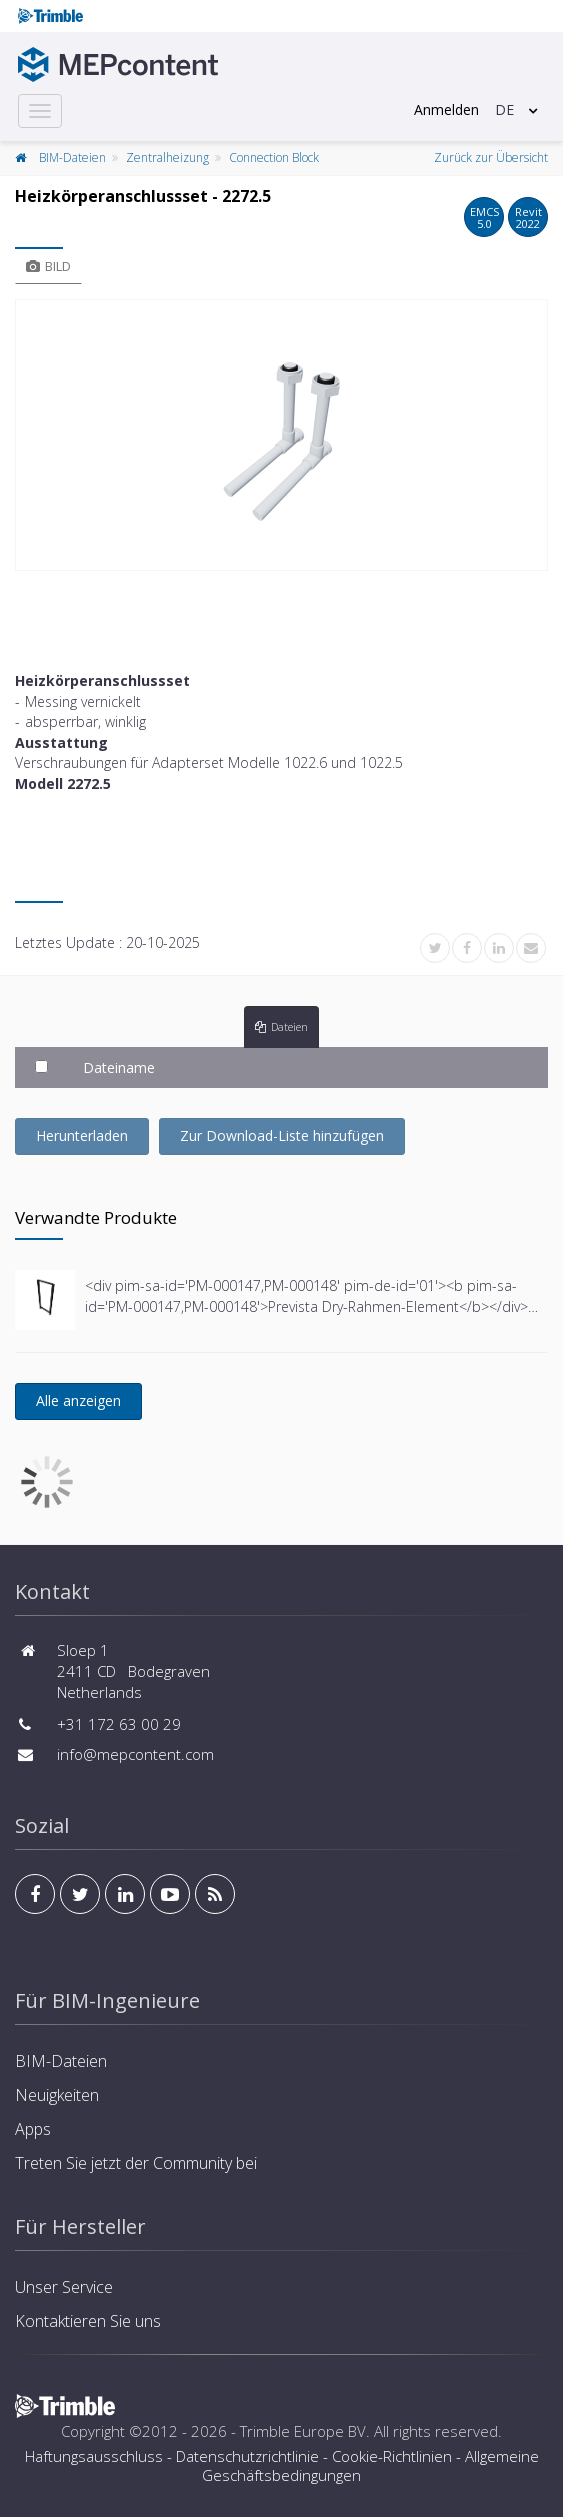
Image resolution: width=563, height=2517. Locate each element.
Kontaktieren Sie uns (88, 2321)
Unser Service (64, 2287)
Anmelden (446, 109)
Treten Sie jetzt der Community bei (136, 2163)
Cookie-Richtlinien (392, 2456)
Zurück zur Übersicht (491, 157)
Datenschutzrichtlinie (247, 2456)
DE (504, 109)
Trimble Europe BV (303, 2431)
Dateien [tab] (281, 1026)
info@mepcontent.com (135, 1754)
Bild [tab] (48, 266)
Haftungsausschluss (94, 2456)
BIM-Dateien (72, 157)
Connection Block (274, 157)
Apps (33, 2129)
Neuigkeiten (57, 2095)
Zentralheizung (167, 157)
